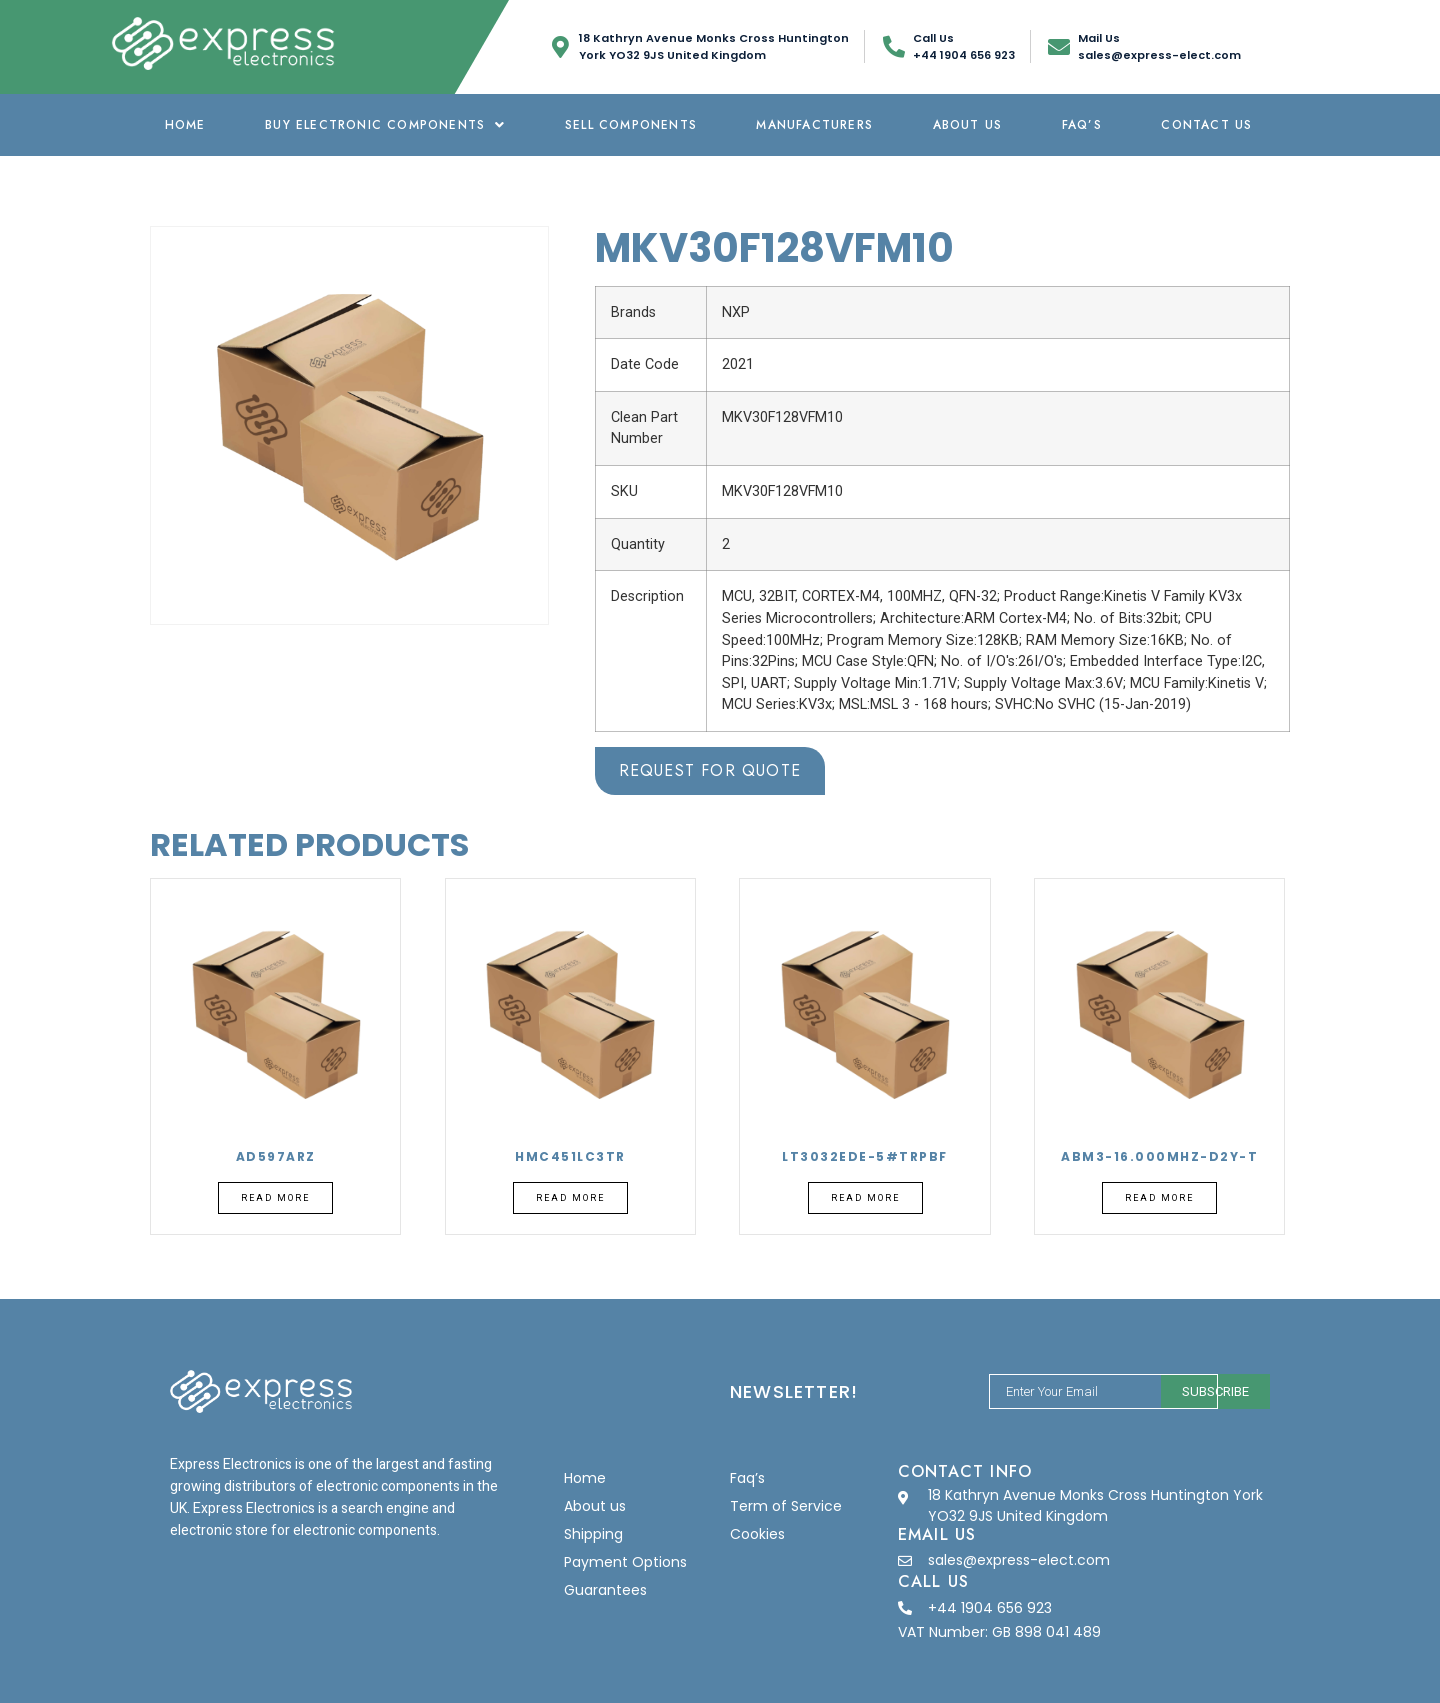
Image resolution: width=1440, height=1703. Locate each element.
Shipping (593, 1534)
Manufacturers (814, 125)
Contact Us (1206, 125)
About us (968, 125)
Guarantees (605, 1590)
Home (185, 125)
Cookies (757, 1534)
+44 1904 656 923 (990, 1608)
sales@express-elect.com (1019, 1560)
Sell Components (631, 125)
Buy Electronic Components (385, 125)
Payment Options (625, 1562)
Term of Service (786, 1506)
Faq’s (1082, 125)
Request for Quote (710, 770)
